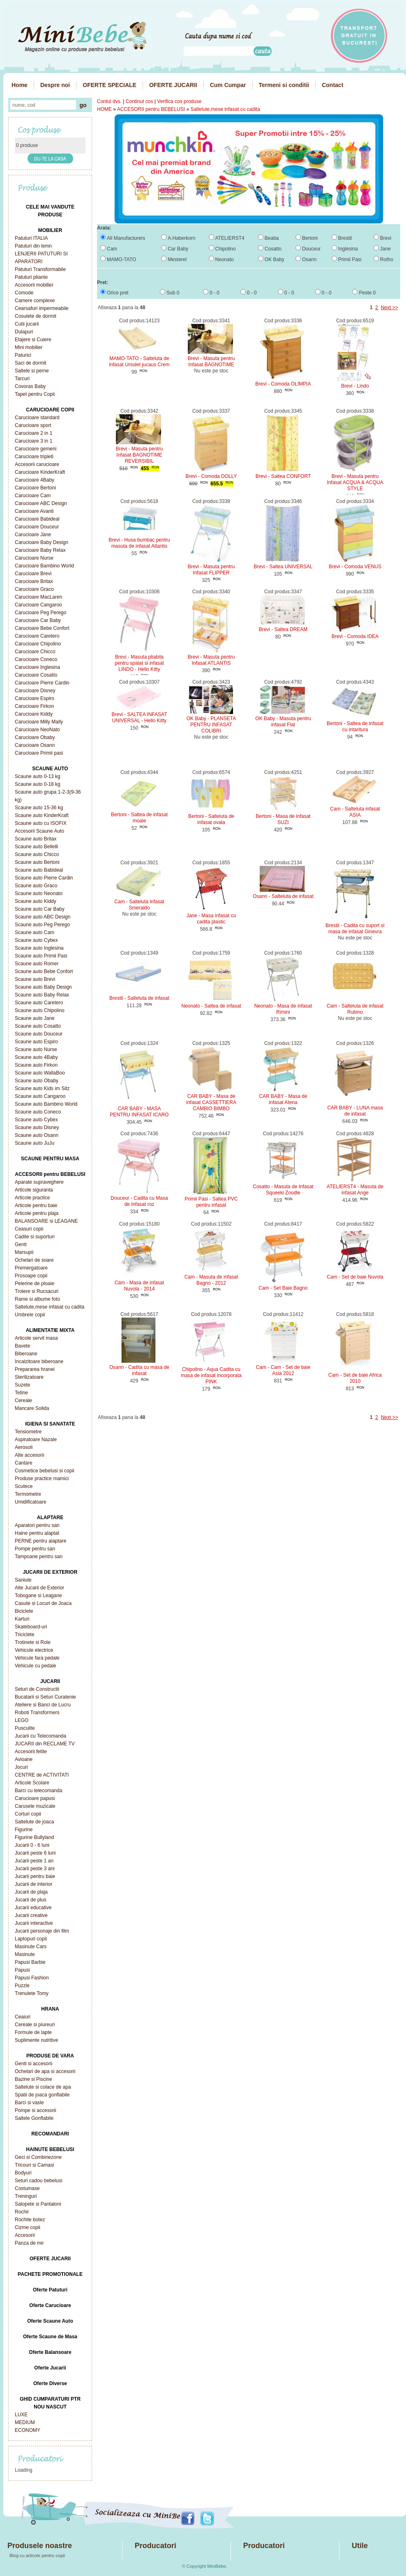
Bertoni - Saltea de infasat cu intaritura (355, 726)
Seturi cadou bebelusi (38, 2180)
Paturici (23, 355)
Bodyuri (23, 2173)
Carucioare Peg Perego (40, 612)
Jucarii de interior (33, 1884)
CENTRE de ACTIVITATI (42, 1775)
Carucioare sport (33, 425)
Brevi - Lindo (355, 386)
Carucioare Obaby (35, 737)
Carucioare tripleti (34, 456)
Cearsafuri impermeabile (42, 308)
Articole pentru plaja (36, 1213)
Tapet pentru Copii (35, 394)
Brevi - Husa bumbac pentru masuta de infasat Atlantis (139, 543)
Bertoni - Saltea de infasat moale (139, 818)
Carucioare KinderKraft (40, 472)
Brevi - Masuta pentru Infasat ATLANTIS (211, 660)
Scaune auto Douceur (38, 1034)
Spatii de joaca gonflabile (42, 2095)
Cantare (23, 1463)
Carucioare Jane (33, 534)
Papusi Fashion (32, 1978)
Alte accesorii (29, 1455)
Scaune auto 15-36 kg (39, 807)
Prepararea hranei (35, 1369)
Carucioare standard (37, 417)
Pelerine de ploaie (34, 1283)
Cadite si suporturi (35, 1237)
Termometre (28, 1494)
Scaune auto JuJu (34, 1143)
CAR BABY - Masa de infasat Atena (283, 1099)
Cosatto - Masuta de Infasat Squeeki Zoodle (283, 1190)
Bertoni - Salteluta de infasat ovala (211, 819)
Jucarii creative (31, 1915)
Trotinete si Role (33, 1642)
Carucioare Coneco (36, 659)
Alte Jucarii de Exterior (39, 1588)
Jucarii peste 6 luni (35, 1853)
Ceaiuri (22, 2017)
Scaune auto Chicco (37, 854)
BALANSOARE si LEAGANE (46, 1221)
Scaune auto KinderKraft (42, 815)
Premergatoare (31, 1268)
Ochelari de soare (34, 1260)
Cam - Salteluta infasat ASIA (355, 812)
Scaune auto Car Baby (40, 909)
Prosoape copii (31, 1276)
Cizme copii (27, 2227)
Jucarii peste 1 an (34, 1861)
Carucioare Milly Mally (39, 722)
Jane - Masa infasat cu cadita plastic (211, 919)
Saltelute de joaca (34, 1822)
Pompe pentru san (35, 1549)
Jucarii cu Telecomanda (40, 1736)
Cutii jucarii (27, 324)
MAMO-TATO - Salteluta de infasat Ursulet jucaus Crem (139, 361)
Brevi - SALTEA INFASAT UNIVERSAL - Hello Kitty (139, 717)
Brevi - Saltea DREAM (283, 629)
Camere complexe (35, 300)
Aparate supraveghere (39, 1182)
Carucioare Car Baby (38, 620)
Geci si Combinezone (38, 2157)
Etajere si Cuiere (33, 339)
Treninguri (26, 2196)
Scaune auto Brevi (35, 979)
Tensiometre (28, 1432)
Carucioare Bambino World (44, 566)
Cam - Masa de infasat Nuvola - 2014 (139, 1286)
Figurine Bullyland (34, 1837)
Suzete (22, 1385)
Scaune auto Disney (37, 1127)
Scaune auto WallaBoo (40, 1073)
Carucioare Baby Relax (40, 550)
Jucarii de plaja (31, 1892)
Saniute (23, 1580)
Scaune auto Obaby (36, 1081)
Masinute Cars (30, 1946)
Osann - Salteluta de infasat (283, 896)
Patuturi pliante (31, 277)
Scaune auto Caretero (39, 1003)
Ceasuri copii (29, 1229)
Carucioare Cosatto (36, 675)
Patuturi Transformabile (40, 269)
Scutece (23, 1486)
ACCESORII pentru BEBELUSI (151, 109)
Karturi (22, 1619)
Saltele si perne (32, 371)
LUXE (21, 2415)
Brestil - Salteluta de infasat (139, 998)
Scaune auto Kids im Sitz (42, 1088)
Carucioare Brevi (33, 573)
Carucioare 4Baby (34, 480)
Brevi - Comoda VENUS (355, 566)
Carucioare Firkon (34, 706)
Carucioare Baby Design (41, 542)
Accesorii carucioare (37, 464)
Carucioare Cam (33, 495)
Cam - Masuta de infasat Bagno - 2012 (211, 1280)
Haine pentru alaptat (37, 1533)
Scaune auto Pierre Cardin (44, 878)
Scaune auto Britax (35, 839)
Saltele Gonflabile (34, 2118)
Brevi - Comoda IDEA (355, 636)
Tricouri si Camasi (34, 2165)
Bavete (22, 1346)
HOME (104, 109)
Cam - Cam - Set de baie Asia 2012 (283, 1370)
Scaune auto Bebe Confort (44, 971)
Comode (24, 293)
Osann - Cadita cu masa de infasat (139, 1370)
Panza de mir (29, 2243)
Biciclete (24, 1611)
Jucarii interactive (34, 1923)
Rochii (21, 2212)
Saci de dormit (30, 363)
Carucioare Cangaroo (38, 605)
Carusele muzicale (35, 1806)
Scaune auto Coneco (38, 1112)
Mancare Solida (32, 1408)
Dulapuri (24, 332)
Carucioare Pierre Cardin (42, 683)
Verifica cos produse (179, 101)
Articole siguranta (34, 1190)
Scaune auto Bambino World (46, 1104)
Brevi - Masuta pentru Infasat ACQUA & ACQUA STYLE (355, 482)
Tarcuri (22, 378)
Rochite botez (30, 2219)
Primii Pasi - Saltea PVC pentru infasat (211, 1202)
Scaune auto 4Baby (36, 1057)
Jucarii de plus (30, 1900)
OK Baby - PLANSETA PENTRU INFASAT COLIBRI (211, 725)
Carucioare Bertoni (35, 488)
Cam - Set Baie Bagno (282, 1288)
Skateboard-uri (31, 1627)
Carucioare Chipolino (38, 644)
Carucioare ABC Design (41, 503)
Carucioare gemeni (35, 449)
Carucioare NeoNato (37, 729)
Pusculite (25, 1728)
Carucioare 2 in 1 (33, 433)
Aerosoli (23, 1447)
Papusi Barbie (30, 1962)
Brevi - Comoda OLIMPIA (283, 384)
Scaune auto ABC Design (42, 917)
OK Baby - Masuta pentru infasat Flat (283, 722)
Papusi (22, 1970)
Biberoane (26, 1354)
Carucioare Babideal (37, 519)
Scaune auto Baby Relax (42, 995)
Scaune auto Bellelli (36, 846)
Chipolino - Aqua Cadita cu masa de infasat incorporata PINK (211, 1375)
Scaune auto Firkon (36, 1065)
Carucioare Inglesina (37, 667)
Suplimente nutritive (36, 2040)
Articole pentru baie (36, 1205)
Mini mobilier (28, 347)
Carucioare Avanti (34, 511)
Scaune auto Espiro (36, 1042)
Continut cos (139, 101)
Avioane (23, 1759)
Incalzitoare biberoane (39, 1361)
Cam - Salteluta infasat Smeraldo (139, 905)
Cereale (23, 1400)
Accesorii (25, 2235)
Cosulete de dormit (35, 316)
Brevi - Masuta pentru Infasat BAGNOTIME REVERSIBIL (139, 455)
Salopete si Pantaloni (38, 2204)
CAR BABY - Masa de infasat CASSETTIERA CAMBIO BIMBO (211, 1102)
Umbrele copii (30, 1315)
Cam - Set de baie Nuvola (355, 1277)
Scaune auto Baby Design (43, 987)
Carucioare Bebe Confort (42, 628)
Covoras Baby (30, 386)
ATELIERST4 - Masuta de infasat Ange (355, 1190)
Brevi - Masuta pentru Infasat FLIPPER (211, 570)
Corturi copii (28, 1814)
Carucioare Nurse (34, 558)
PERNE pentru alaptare (40, 1541)
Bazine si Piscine (33, 2079)
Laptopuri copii (31, 1939)
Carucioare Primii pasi (39, 753)
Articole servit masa (36, 1338)
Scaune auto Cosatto (38, 1026)
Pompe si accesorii (35, 2110)
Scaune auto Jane (35, 1018)
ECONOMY (27, 2430)
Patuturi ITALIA (31, 238)
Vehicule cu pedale (35, 1666)
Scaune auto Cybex (36, 940)
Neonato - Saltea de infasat (211, 1006)
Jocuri (21, 1767)
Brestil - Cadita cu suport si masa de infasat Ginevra (354, 928)
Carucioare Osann (35, 745)
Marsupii (24, 1252)
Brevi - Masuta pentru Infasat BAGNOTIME (211, 361)
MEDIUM (25, 2422)
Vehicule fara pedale (37, 1658)
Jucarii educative (33, 1907)
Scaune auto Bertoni (37, 862)
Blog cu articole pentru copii (37, 2555)
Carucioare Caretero (37, 636)
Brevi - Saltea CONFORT (283, 476)
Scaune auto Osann (36, 1135)
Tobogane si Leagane (38, 1595)
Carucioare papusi (35, 1798)
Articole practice (32, 1198)
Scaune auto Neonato (38, 893)
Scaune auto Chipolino (40, 1010)
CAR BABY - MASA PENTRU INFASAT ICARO (139, 1112)
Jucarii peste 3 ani (35, 1868)
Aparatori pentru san (37, 1525)
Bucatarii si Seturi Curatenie (45, 1697)
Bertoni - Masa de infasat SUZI (283, 819)
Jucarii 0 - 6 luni (32, 1845)
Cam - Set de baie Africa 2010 (355, 1378)
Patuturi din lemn (33, 246)
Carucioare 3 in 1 (33, 441)
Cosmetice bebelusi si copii (44, 1471)
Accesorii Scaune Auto (39, 831)
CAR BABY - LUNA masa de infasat (355, 1111)
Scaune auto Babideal (39, 870)
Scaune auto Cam (34, 932)
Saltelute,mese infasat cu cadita (49, 1307)
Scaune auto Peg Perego (42, 925)
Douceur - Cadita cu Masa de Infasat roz (139, 1201)
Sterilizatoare (29, 1377)
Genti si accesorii (33, 2063)
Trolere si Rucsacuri (36, 1291)
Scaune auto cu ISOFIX (41, 823)
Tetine (21, 1393)
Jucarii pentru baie (35, 1876)
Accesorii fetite (31, 1751)
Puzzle (22, 1985)
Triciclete (25, 1634)
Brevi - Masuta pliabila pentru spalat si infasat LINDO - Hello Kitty (139, 663)
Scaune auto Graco (36, 886)
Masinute (25, 1954)
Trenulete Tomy (31, 1993)
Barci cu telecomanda (38, 1790)
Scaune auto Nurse (36, 1049)
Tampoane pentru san (38, 1556)
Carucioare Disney (35, 690)
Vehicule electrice (34, 1650)
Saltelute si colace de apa (43, 2087)
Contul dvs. (109, 101)
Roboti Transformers (37, 1712)
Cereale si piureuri (35, 2024)
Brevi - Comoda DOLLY (211, 476)
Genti (21, 1244)
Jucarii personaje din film (42, 1931)
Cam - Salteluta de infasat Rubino (355, 1009)
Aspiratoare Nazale (36, 1439)
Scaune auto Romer (37, 964)
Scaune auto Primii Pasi (41, 956)
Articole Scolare (32, 1783)
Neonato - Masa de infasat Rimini (283, 1009)
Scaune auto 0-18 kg (37, 784)
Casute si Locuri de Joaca (43, 1603)
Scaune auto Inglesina (39, 948)
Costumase (27, 2188)
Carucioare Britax (34, 581)
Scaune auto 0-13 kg (37, 776)
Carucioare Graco (34, 589)
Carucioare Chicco (35, 651)
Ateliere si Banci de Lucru (43, 1705)
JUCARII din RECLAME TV (45, 1744)
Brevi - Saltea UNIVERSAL (283, 566)
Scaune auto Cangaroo (40, 1096)
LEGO (21, 1720)
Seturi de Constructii (37, 1689)
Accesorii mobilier (34, 285)
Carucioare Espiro (34, 698)
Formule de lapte (33, 2032)
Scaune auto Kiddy (35, 901)
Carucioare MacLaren (38, 597)
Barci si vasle (29, 2102)
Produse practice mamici (42, 1478)
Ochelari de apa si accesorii (45, 2071)
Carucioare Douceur (37, 527)
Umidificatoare (30, 1502)
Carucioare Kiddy (34, 714)
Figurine (23, 1829)
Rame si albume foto (37, 1299)
